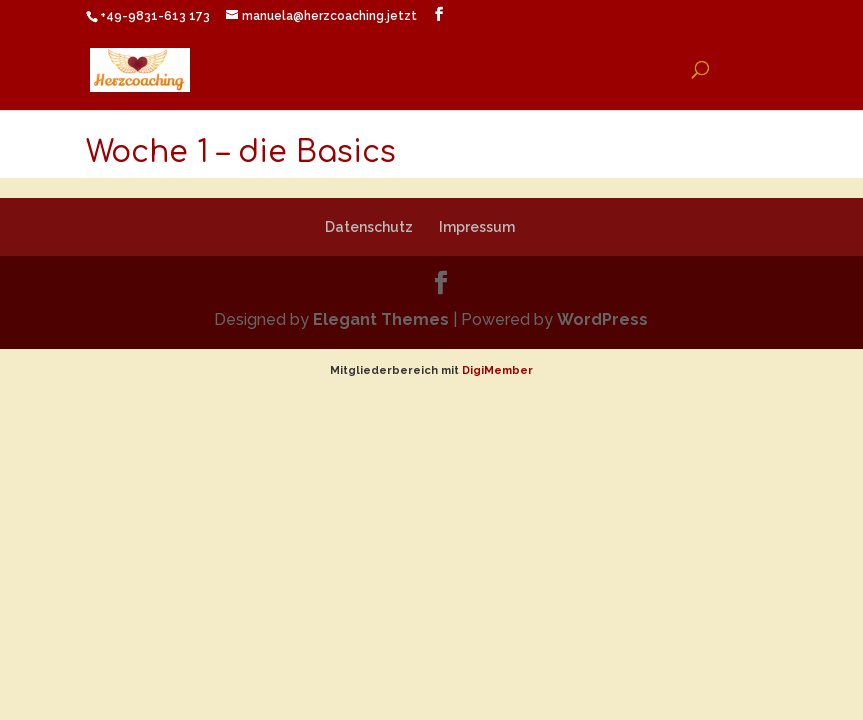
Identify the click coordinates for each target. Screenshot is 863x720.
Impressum (477, 227)
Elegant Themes (381, 319)
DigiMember (497, 370)
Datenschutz (369, 227)
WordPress (602, 319)
